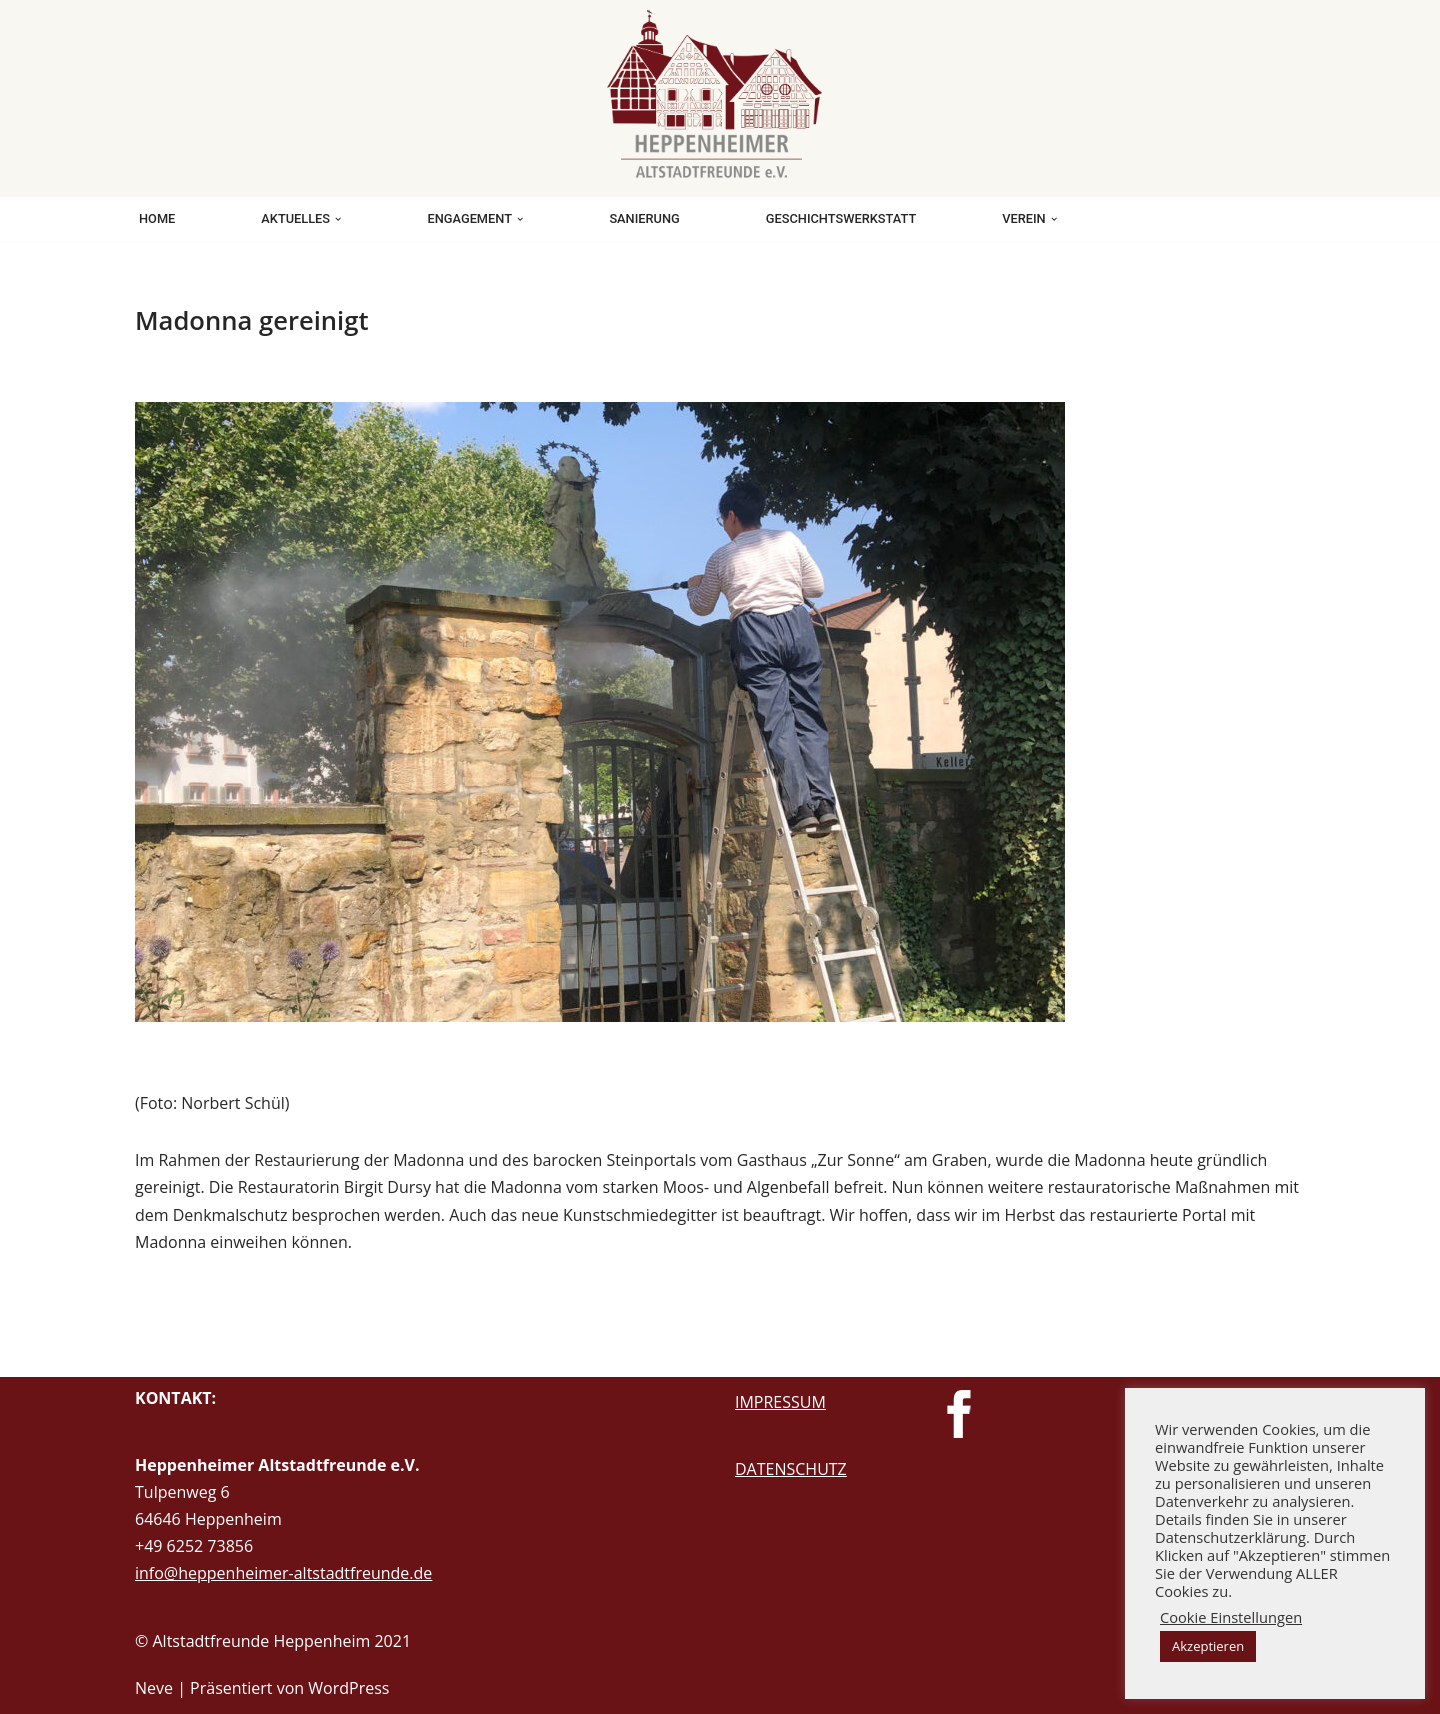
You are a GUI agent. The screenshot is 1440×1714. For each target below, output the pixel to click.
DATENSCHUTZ (791, 1469)
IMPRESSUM (780, 1402)
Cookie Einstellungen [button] (1231, 1617)
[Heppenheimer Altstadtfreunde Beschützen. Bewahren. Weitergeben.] (720, 94)
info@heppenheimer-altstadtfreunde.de (283, 1573)
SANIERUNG (644, 218)
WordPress (348, 1688)
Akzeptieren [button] (1208, 1646)
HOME (157, 218)
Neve (154, 1688)
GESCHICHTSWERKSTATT (841, 218)
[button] (338, 219)
